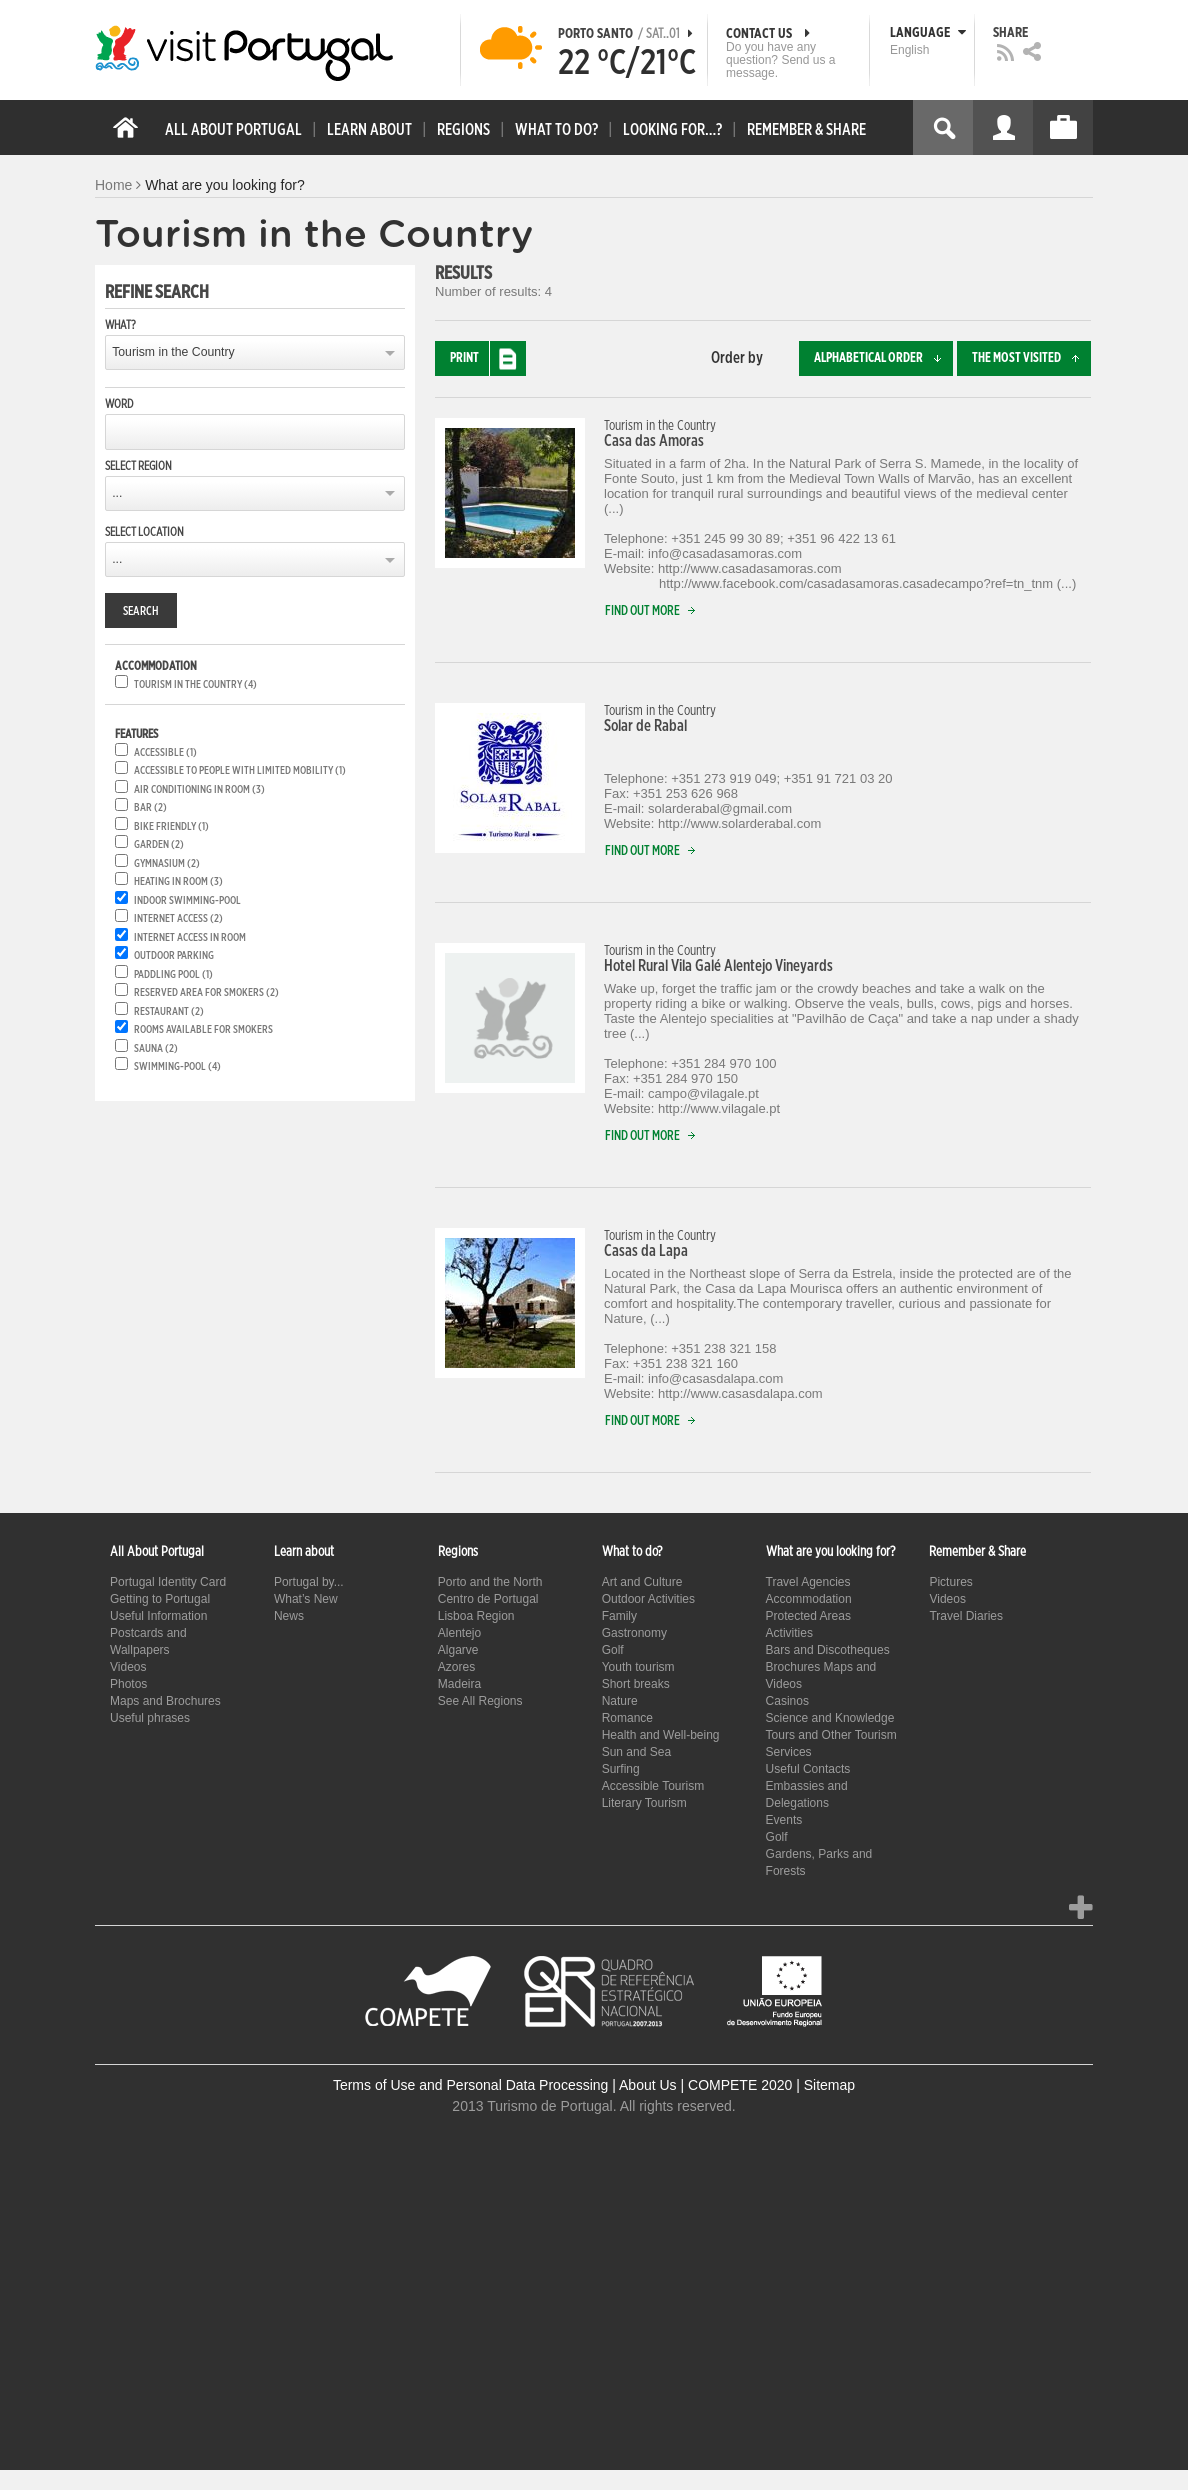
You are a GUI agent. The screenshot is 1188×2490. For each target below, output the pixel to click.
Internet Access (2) (178, 918)
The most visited (1031, 358)
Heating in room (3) (178, 881)
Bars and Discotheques (828, 1650)
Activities (789, 1633)
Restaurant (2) (169, 1011)
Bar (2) (150, 807)
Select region (138, 466)
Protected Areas (808, 1616)
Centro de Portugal (488, 1599)
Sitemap (829, 2085)
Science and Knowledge (830, 1718)
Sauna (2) (156, 1048)
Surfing (621, 1769)
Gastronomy (634, 1633)
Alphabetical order (883, 358)
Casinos (787, 1701)
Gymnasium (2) (167, 863)
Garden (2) (159, 844)
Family (619, 1616)
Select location (144, 532)
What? (120, 325)
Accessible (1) (165, 752)
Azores (456, 1667)
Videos (128, 1667)
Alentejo (459, 1633)
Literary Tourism (644, 1803)
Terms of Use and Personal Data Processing (470, 2085)
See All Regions (480, 1701)
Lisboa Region (476, 1616)
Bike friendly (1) (171, 826)
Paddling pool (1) (173, 974)
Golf (613, 1650)
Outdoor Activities (648, 1599)
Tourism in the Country (173, 352)
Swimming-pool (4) (177, 1066)
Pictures (950, 1582)
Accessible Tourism (653, 1786)
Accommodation (809, 1599)
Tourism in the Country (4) (195, 684)
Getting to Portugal (160, 1599)
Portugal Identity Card (168, 1582)
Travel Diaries (966, 1616)
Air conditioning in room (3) (199, 789)
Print (488, 358)
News (289, 1616)
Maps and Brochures (165, 1701)
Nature (620, 1701)
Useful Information (158, 1616)
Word (119, 404)
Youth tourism (638, 1667)
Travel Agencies (808, 1582)
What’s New (306, 1599)
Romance (627, 1718)
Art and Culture (642, 1582)
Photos (128, 1684)
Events (784, 1820)
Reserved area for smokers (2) (206, 992)
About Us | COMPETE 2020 (705, 2085)
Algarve (458, 1650)
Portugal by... (309, 1582)
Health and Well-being (661, 1735)
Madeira (459, 1684)
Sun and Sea (636, 1752)
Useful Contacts (808, 1769)
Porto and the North (490, 1582)
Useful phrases (150, 1718)
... (117, 493)
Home (113, 185)
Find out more (654, 611)
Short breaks (636, 1684)
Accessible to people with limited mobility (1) (240, 770)
